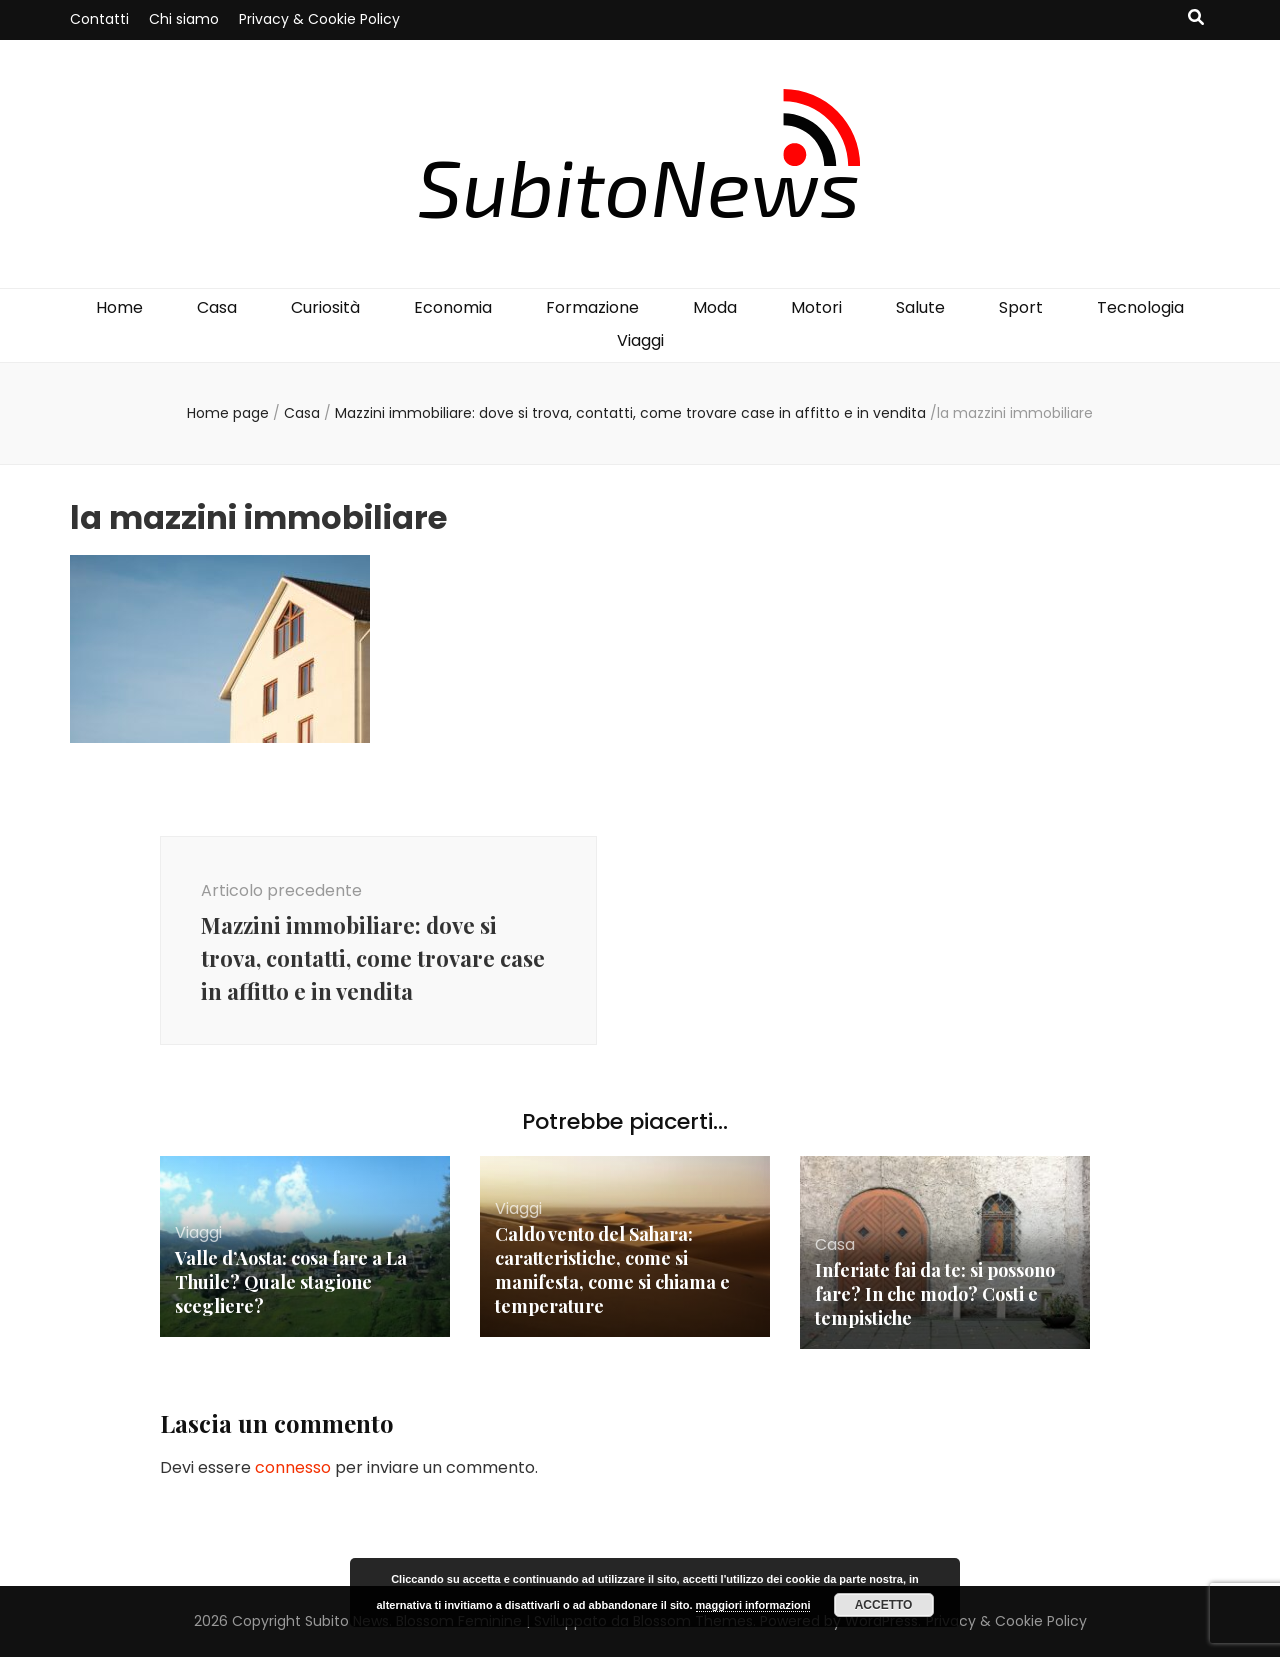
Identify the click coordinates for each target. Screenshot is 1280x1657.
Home (119, 307)
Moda (715, 307)
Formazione (592, 307)
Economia (453, 307)
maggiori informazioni (753, 1605)
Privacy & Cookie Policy (319, 19)
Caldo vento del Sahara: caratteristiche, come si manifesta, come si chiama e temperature (612, 1270)
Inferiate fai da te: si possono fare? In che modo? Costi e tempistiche (935, 1294)
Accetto (884, 1605)
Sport (1021, 307)
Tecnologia (1140, 307)
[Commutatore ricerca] (1196, 18)
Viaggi (640, 340)
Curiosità (325, 307)
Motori (816, 307)
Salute (920, 307)
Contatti (99, 19)
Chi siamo (184, 19)
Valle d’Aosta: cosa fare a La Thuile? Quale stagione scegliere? (291, 1282)
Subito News (347, 1621)
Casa (217, 307)
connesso (293, 1467)
